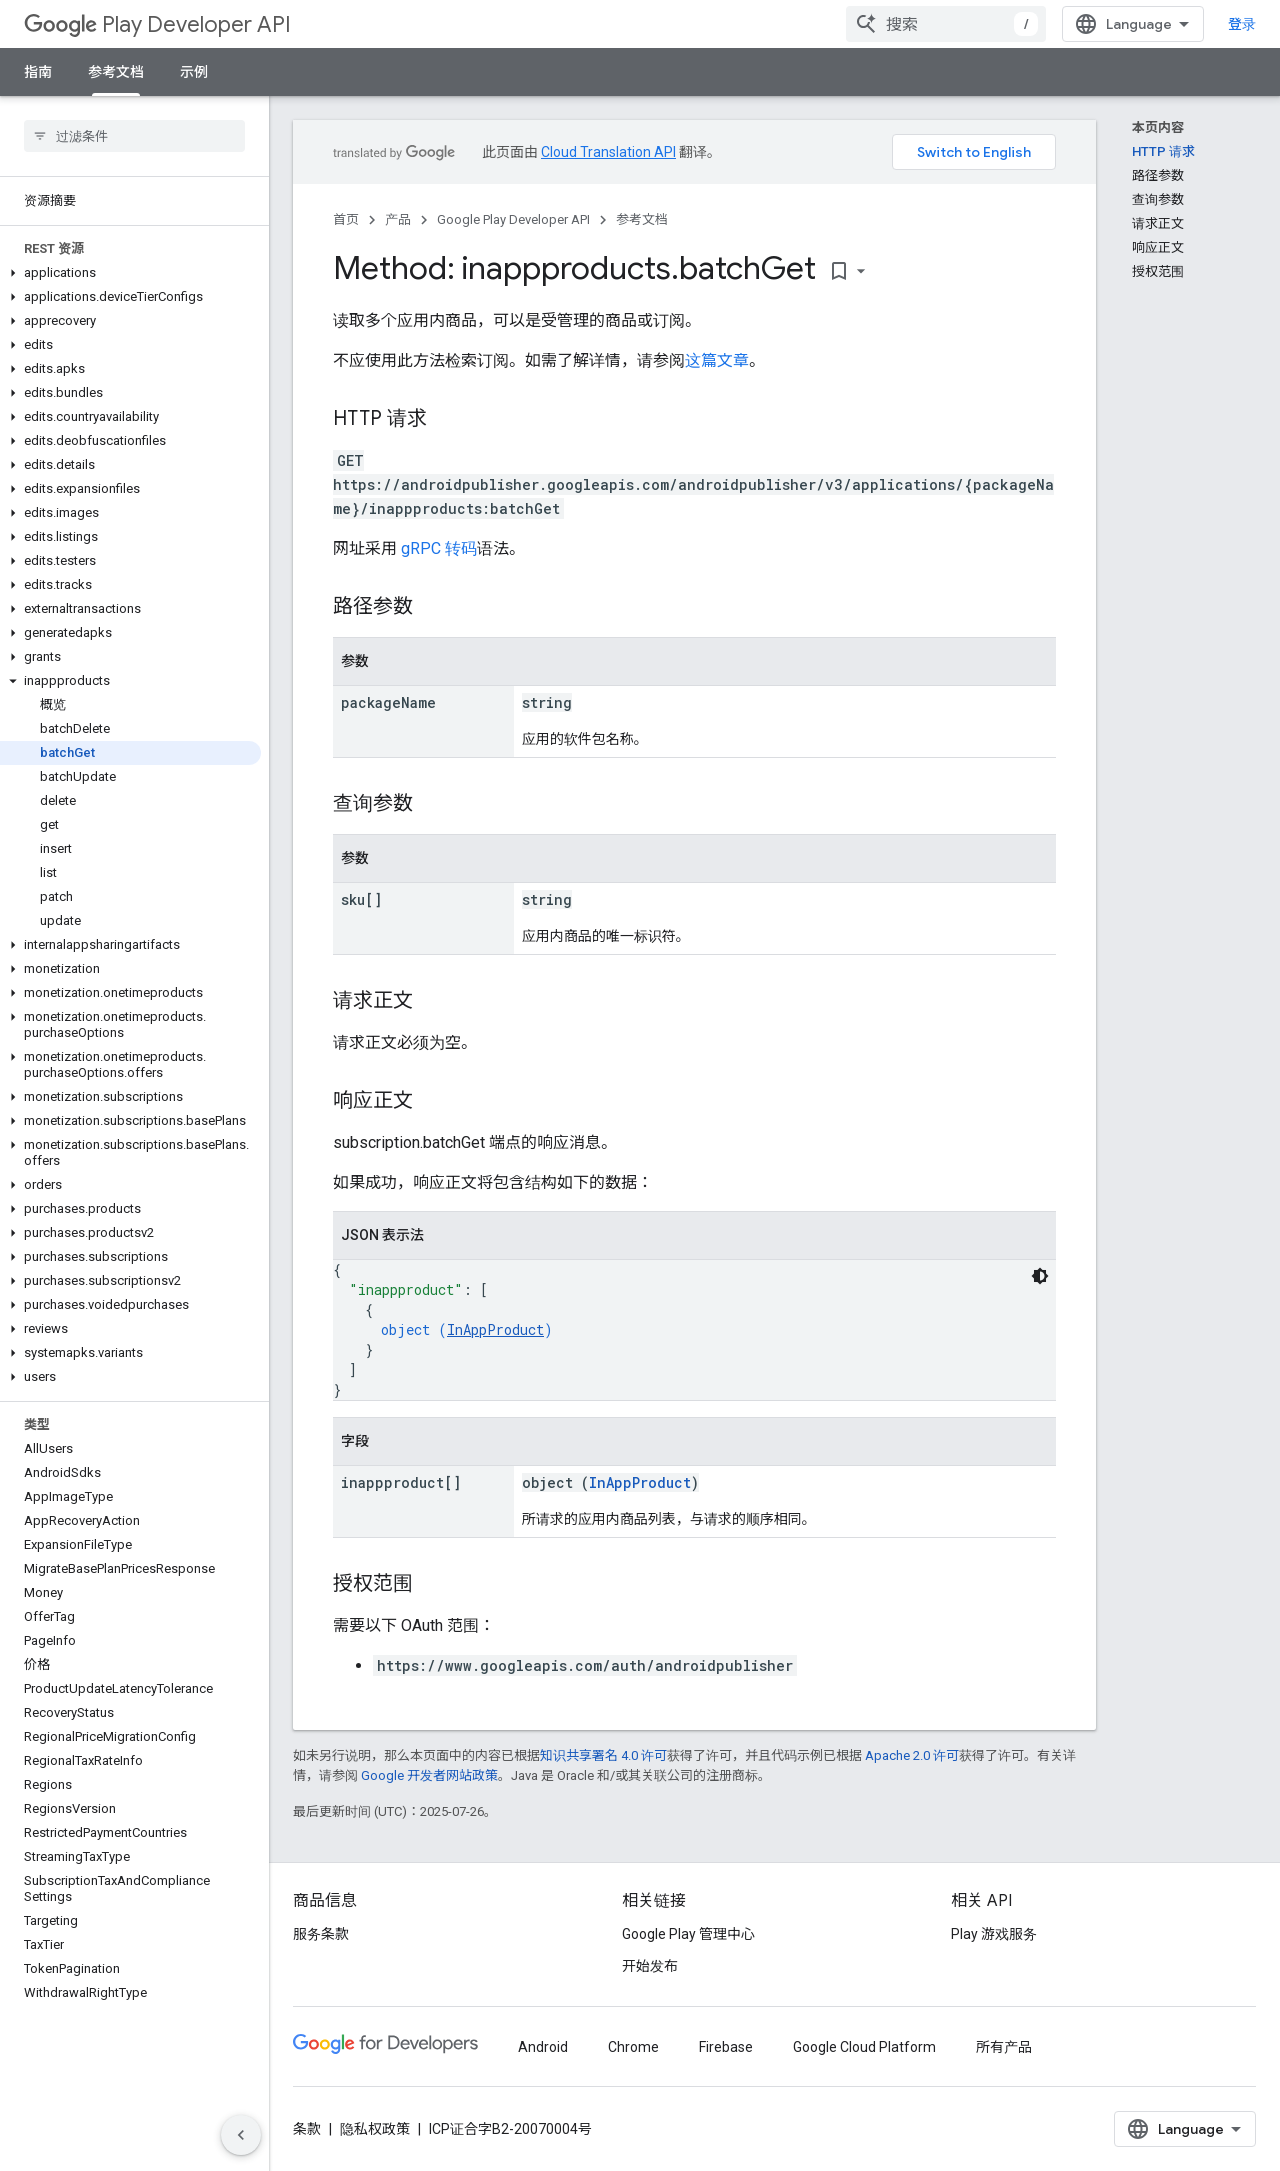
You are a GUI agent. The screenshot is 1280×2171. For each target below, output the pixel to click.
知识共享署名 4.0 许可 (603, 1755)
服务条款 (321, 1934)
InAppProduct (495, 1329)
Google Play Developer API (513, 219)
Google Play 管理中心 (688, 1934)
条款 (307, 2129)
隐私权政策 (375, 2129)
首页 (346, 219)
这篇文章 (717, 360)
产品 (398, 219)
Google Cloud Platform (864, 2047)
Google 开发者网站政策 (429, 1775)
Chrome (633, 2047)
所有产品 (1004, 2047)
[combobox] (946, 24)
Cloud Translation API (608, 152)
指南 (38, 72)
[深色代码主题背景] (1040, 1276)
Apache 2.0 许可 (912, 1755)
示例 (194, 72)
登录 (1242, 24)
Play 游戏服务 (994, 1934)
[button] (130, 273)
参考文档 (642, 219)
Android (543, 2047)
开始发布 (650, 1966)
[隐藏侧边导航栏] (241, 2135)
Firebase (726, 2047)
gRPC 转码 (439, 548)
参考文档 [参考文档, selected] (116, 72)
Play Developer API (157, 24)
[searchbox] (134, 136)
